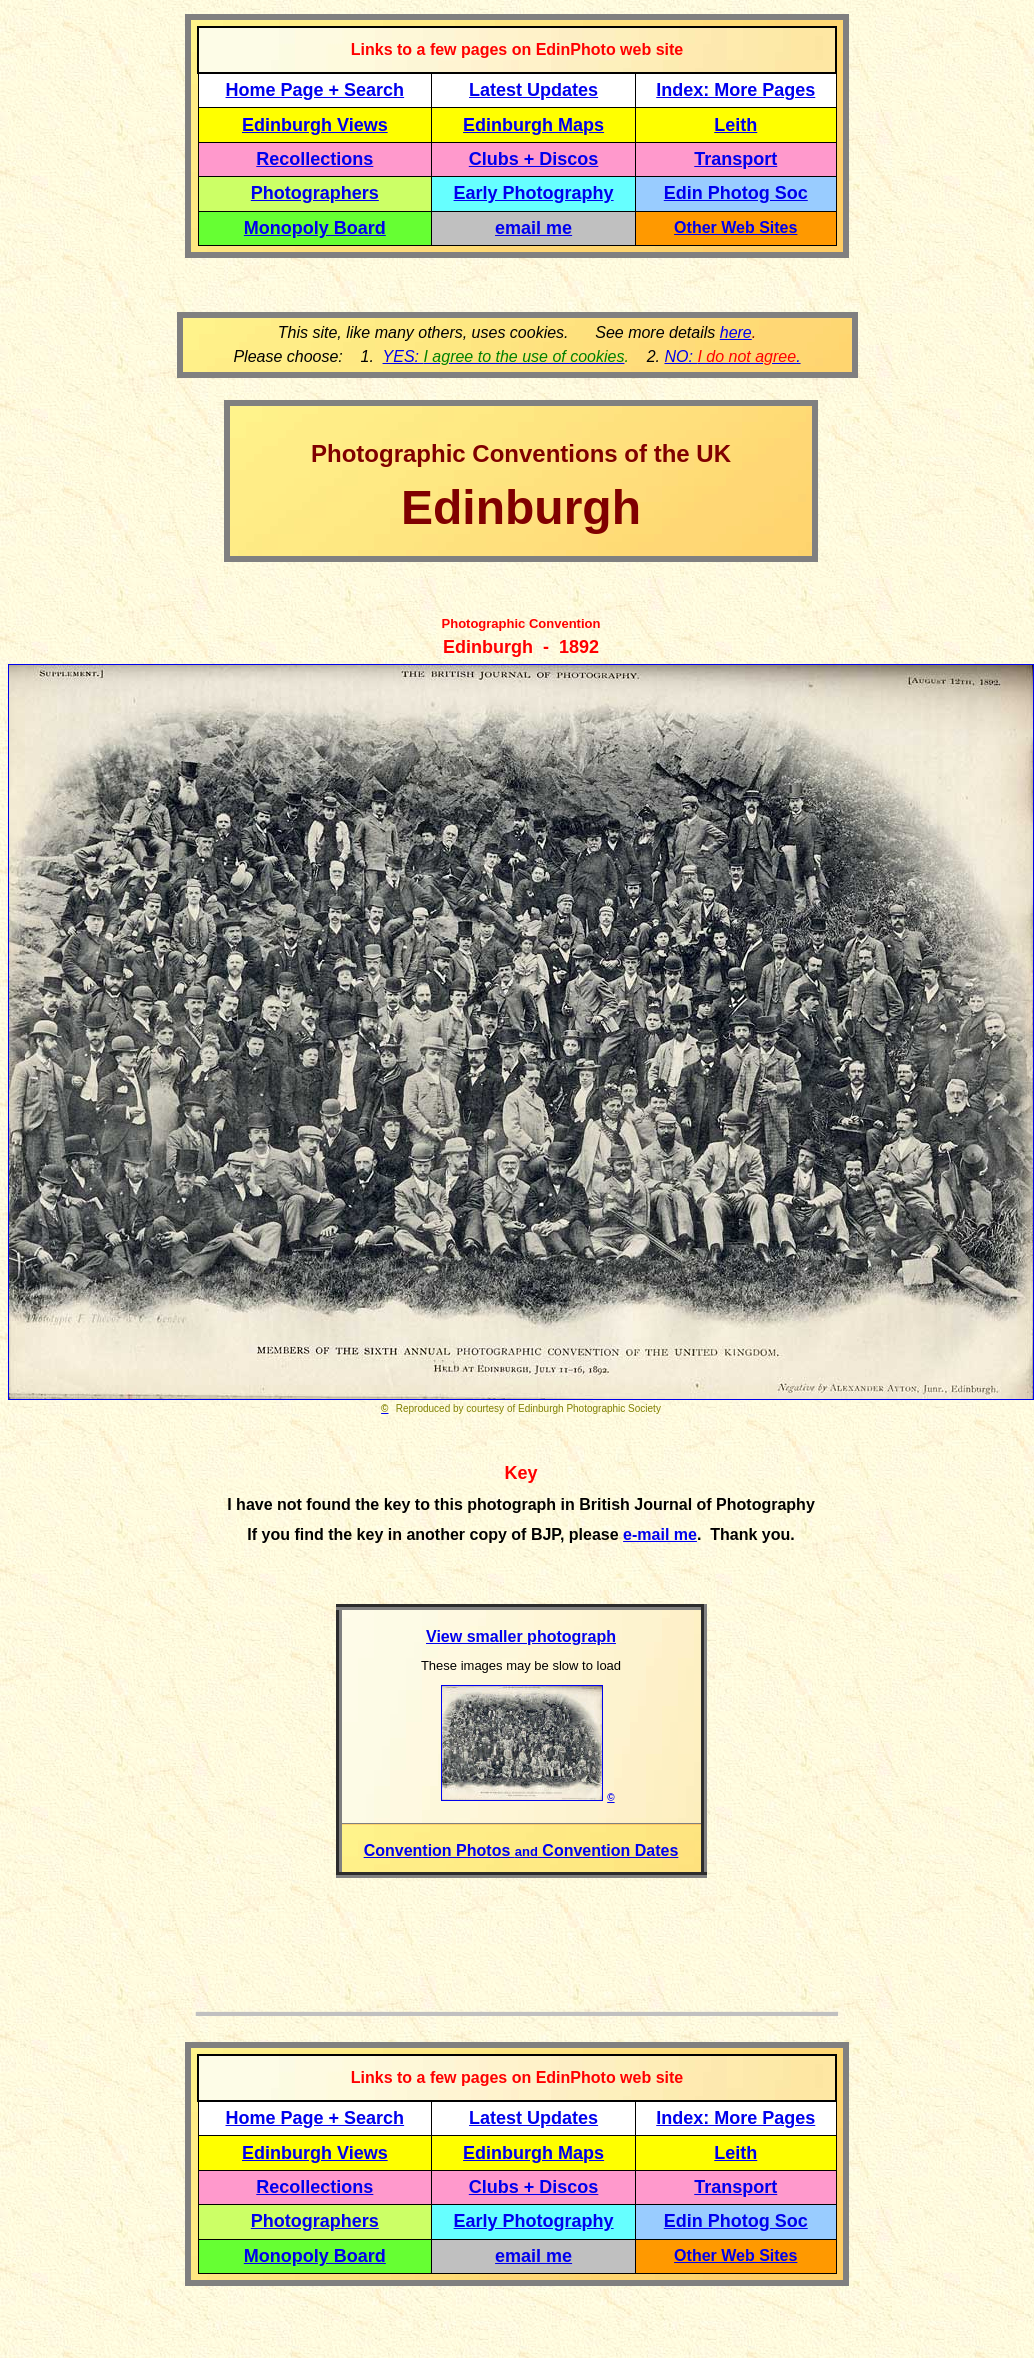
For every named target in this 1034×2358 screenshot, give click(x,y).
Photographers (315, 193)
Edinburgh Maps (533, 125)
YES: (504, 356)
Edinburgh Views (315, 125)
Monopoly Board (315, 228)
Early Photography (534, 193)
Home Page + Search (315, 90)
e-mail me (660, 1534)
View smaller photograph (521, 1636)
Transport (735, 159)
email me (533, 228)
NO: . (732, 356)
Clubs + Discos (534, 159)
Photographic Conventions (464, 453)
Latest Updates (533, 90)
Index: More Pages (735, 90)
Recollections (314, 159)
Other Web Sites (735, 227)
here (736, 332)
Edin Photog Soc (736, 193)
